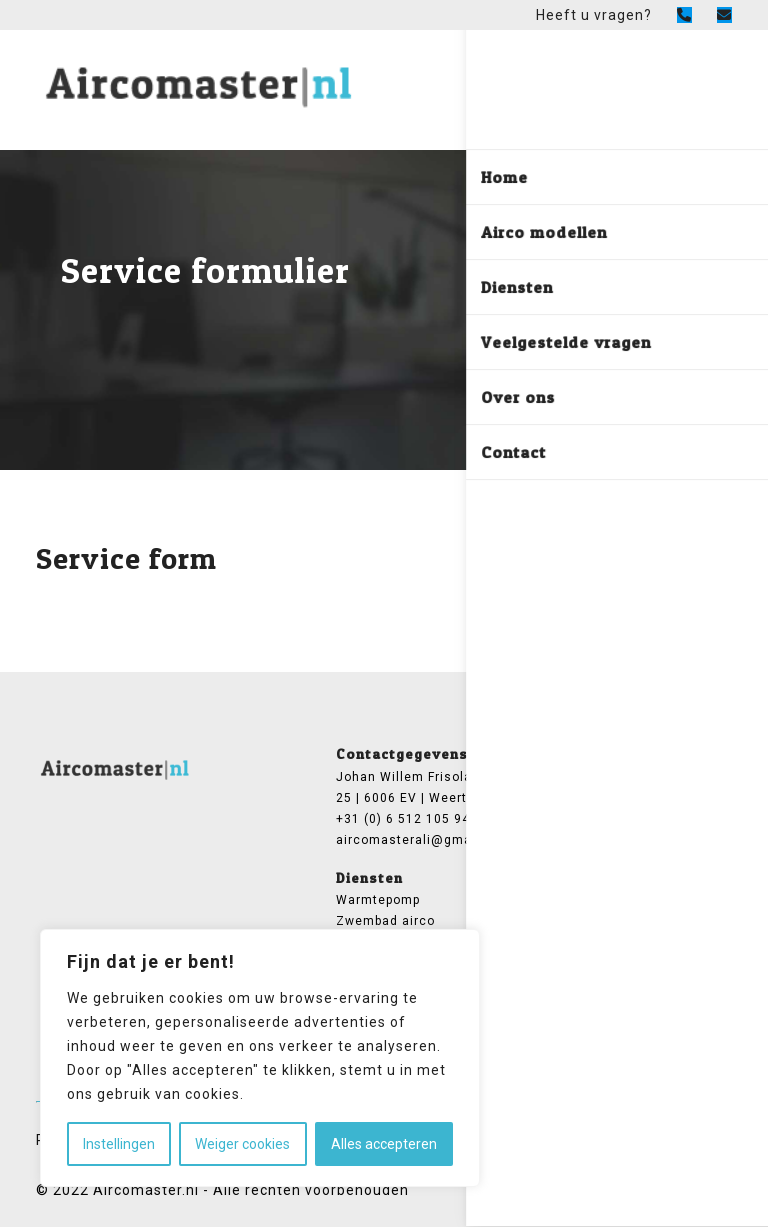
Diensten (369, 877)
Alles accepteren (384, 1144)
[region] (260, 1058)
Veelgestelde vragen (583, 819)
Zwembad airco (385, 921)
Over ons (545, 798)
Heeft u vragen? (594, 15)
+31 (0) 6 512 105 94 (403, 819)
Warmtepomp (378, 900)
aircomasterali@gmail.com (414, 840)
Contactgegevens (402, 753)
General (545, 753)
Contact (541, 840)
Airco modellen (565, 777)
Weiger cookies (242, 1144)
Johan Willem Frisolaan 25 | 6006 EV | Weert (412, 787)
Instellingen (119, 1144)
